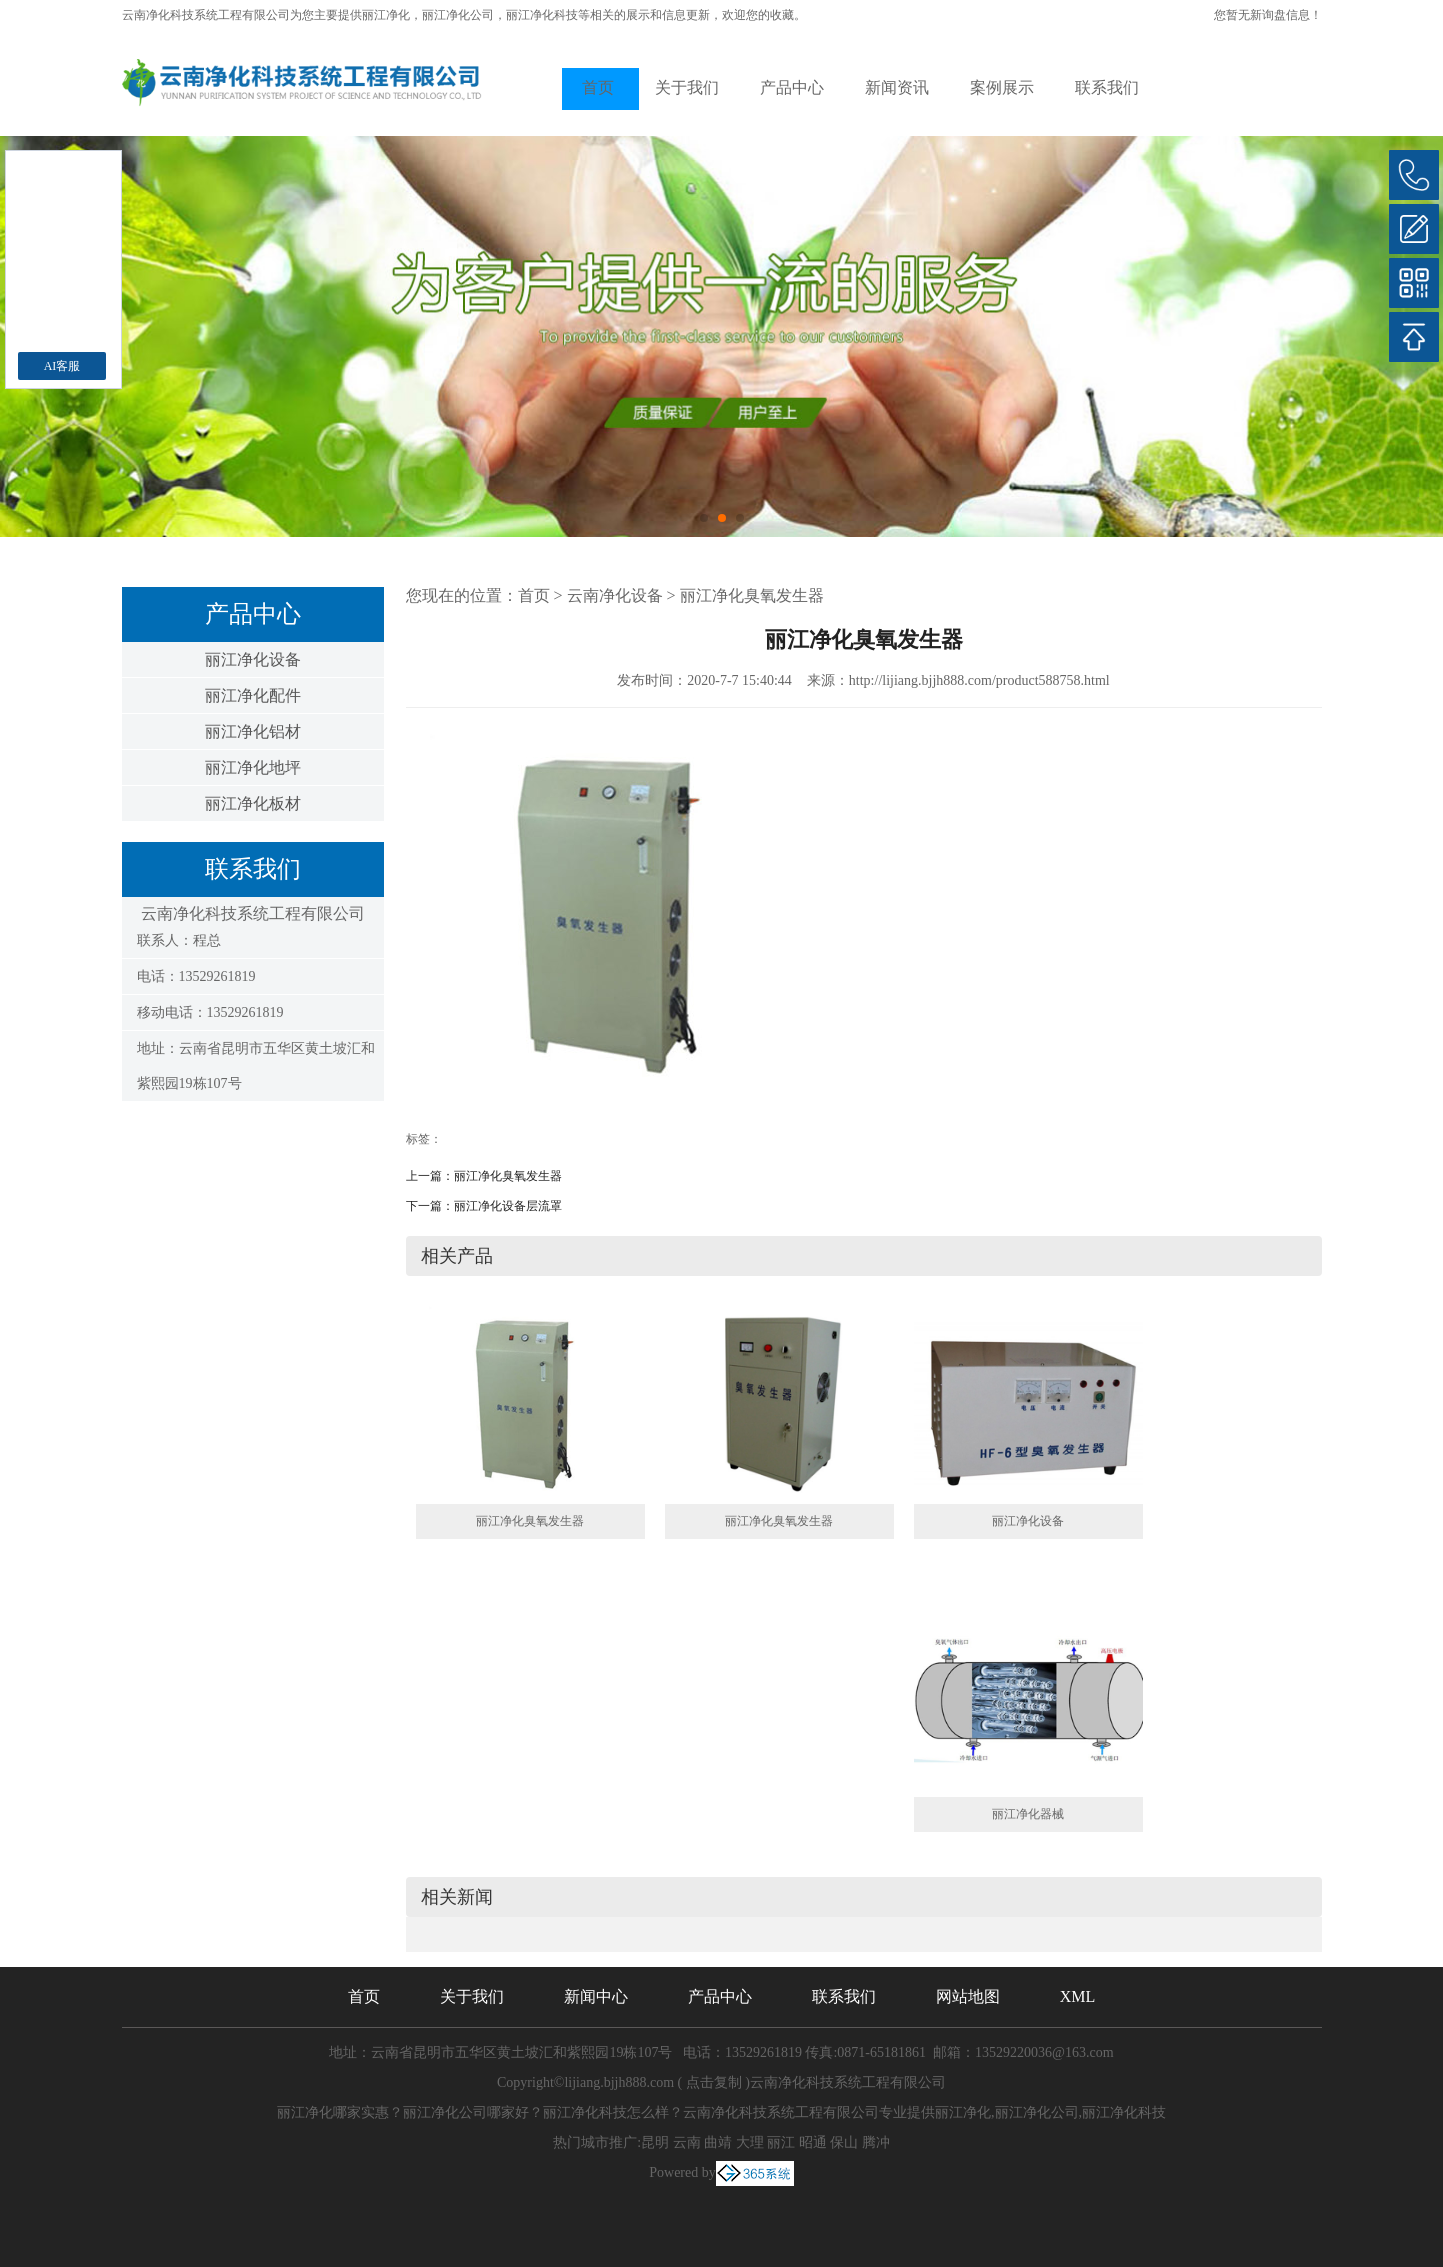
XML (1078, 1996)
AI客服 (62, 366)
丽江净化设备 (253, 659)
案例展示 (1002, 87)
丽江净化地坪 (253, 767)
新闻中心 (596, 1996)
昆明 (655, 2142)
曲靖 (718, 2142)
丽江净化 (386, 15)
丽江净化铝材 (253, 731)
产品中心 (792, 87)
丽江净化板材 (253, 803)
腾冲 (876, 2142)
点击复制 (714, 2082)
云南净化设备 (615, 595)
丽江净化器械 (1028, 1814)
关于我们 (687, 87)
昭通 (813, 2142)
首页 (598, 87)
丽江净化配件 (253, 695)
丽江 (781, 2142)
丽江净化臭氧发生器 (752, 595)
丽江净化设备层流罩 (508, 1206)
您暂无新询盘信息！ (1268, 15)
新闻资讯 (897, 87)
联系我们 (1107, 87)
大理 (750, 2142)
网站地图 (968, 1996)
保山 (844, 2142)
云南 (687, 2142)
